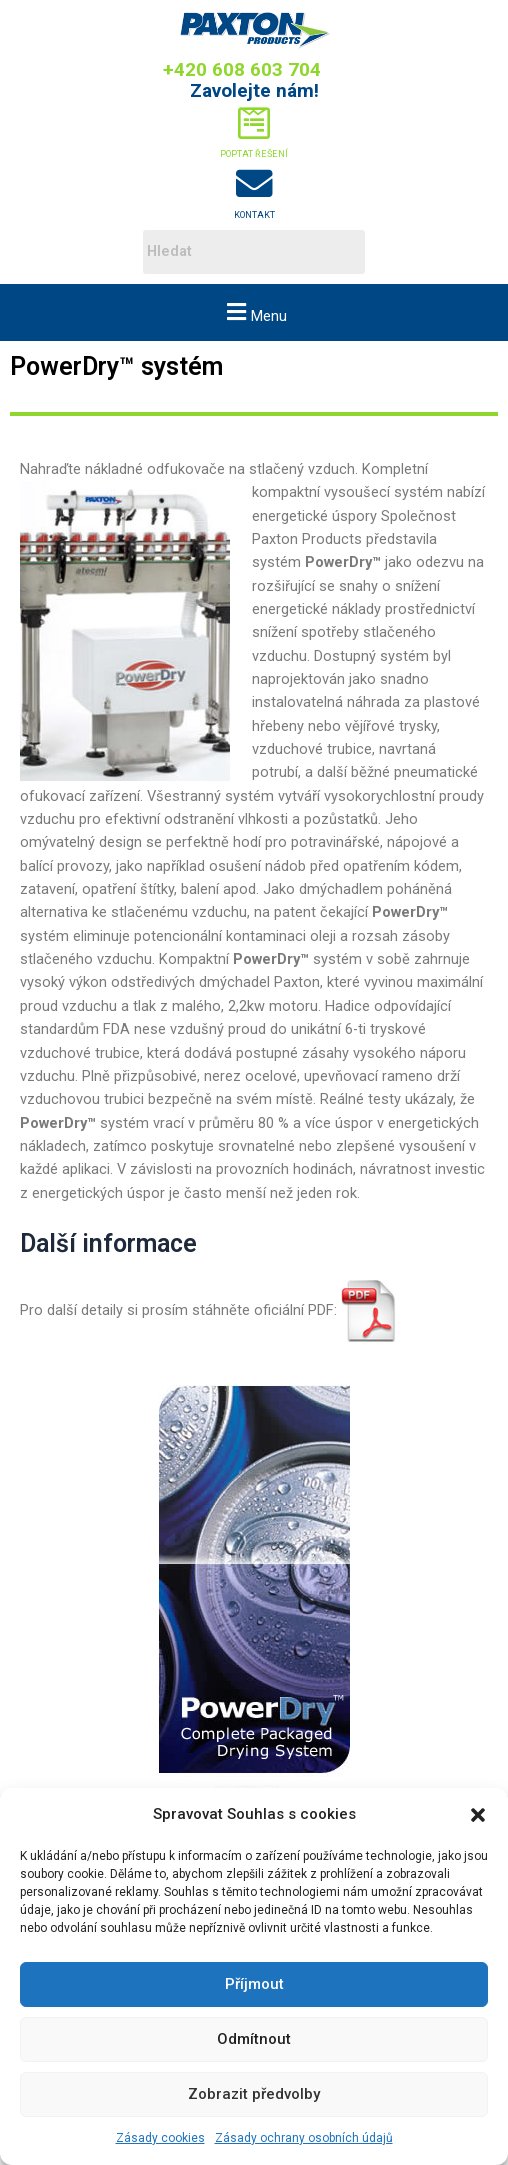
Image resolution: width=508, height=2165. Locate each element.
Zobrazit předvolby (254, 2094)
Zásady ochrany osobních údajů (304, 2138)
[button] (478, 1815)
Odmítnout (254, 2039)
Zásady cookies (160, 2138)
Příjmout (254, 1984)
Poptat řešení (254, 154)
